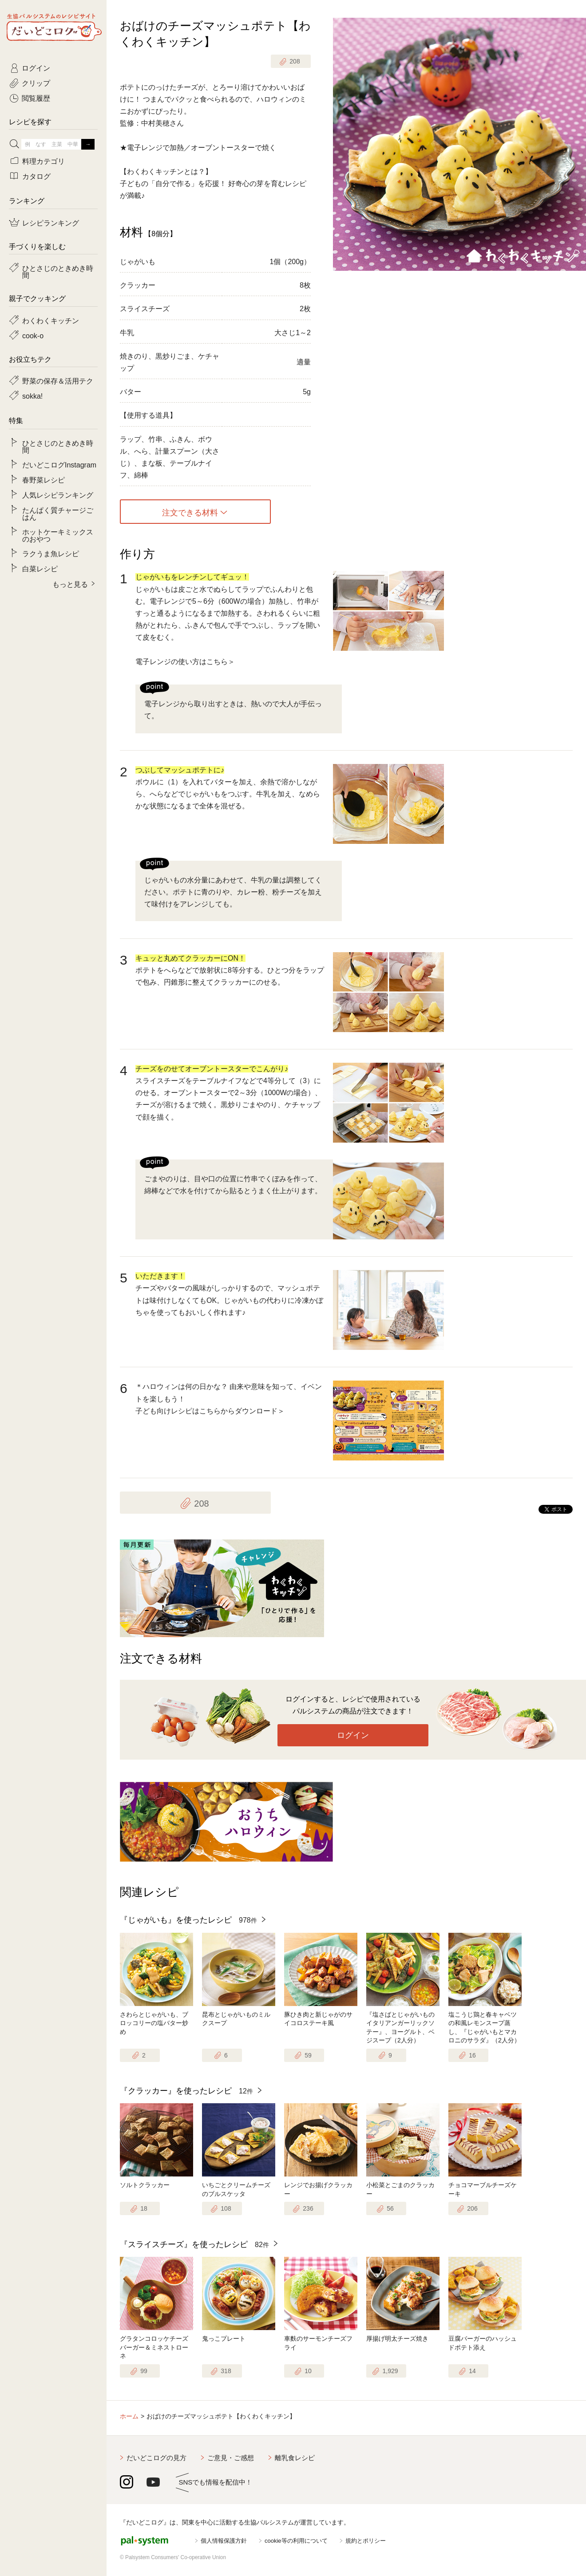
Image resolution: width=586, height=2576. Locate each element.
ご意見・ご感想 (230, 2457)
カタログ (36, 175)
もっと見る (70, 583)
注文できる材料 (190, 512)
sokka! (32, 395)
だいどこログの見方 (156, 2457)
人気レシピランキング (57, 494)
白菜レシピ (40, 568)
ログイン (353, 1735)
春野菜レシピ (43, 479)
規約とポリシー (365, 2540)
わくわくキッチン (50, 320)
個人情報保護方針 (224, 2540)
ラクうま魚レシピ (50, 553)
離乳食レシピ (295, 2457)
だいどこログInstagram (59, 464)
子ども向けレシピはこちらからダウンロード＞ (210, 1411)
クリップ (36, 82)
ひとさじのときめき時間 (57, 271)
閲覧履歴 (36, 97)
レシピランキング (50, 222)
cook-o (33, 335)
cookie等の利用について (296, 2540)
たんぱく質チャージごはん (57, 513)
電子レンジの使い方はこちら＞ (185, 661)
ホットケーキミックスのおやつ (57, 535)
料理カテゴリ (43, 160)
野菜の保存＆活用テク (57, 380)
